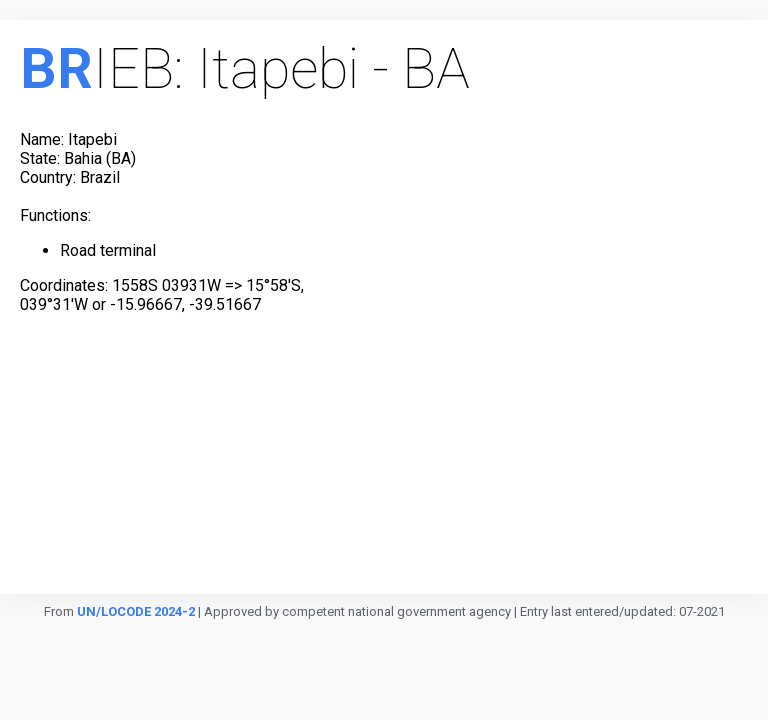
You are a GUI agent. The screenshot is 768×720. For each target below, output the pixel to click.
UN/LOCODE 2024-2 (136, 611)
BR (56, 69)
